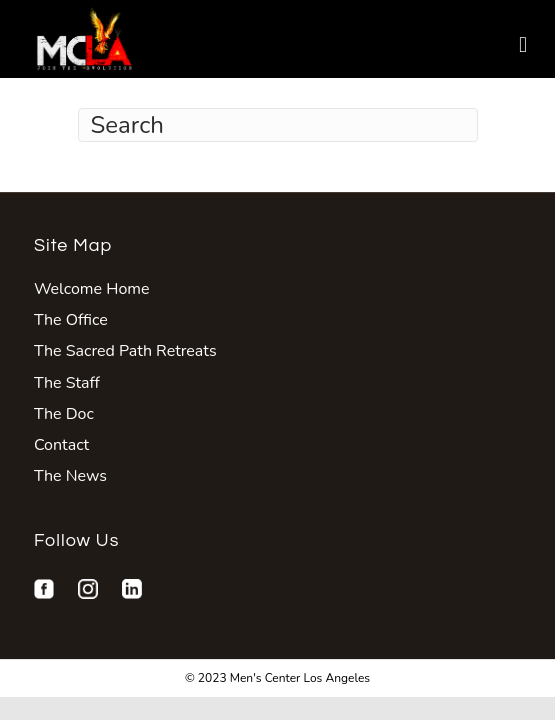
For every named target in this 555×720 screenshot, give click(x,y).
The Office (71, 320)
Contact (61, 445)
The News (70, 476)
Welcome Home (92, 289)
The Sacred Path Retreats (125, 351)
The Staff (67, 383)
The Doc (64, 414)
